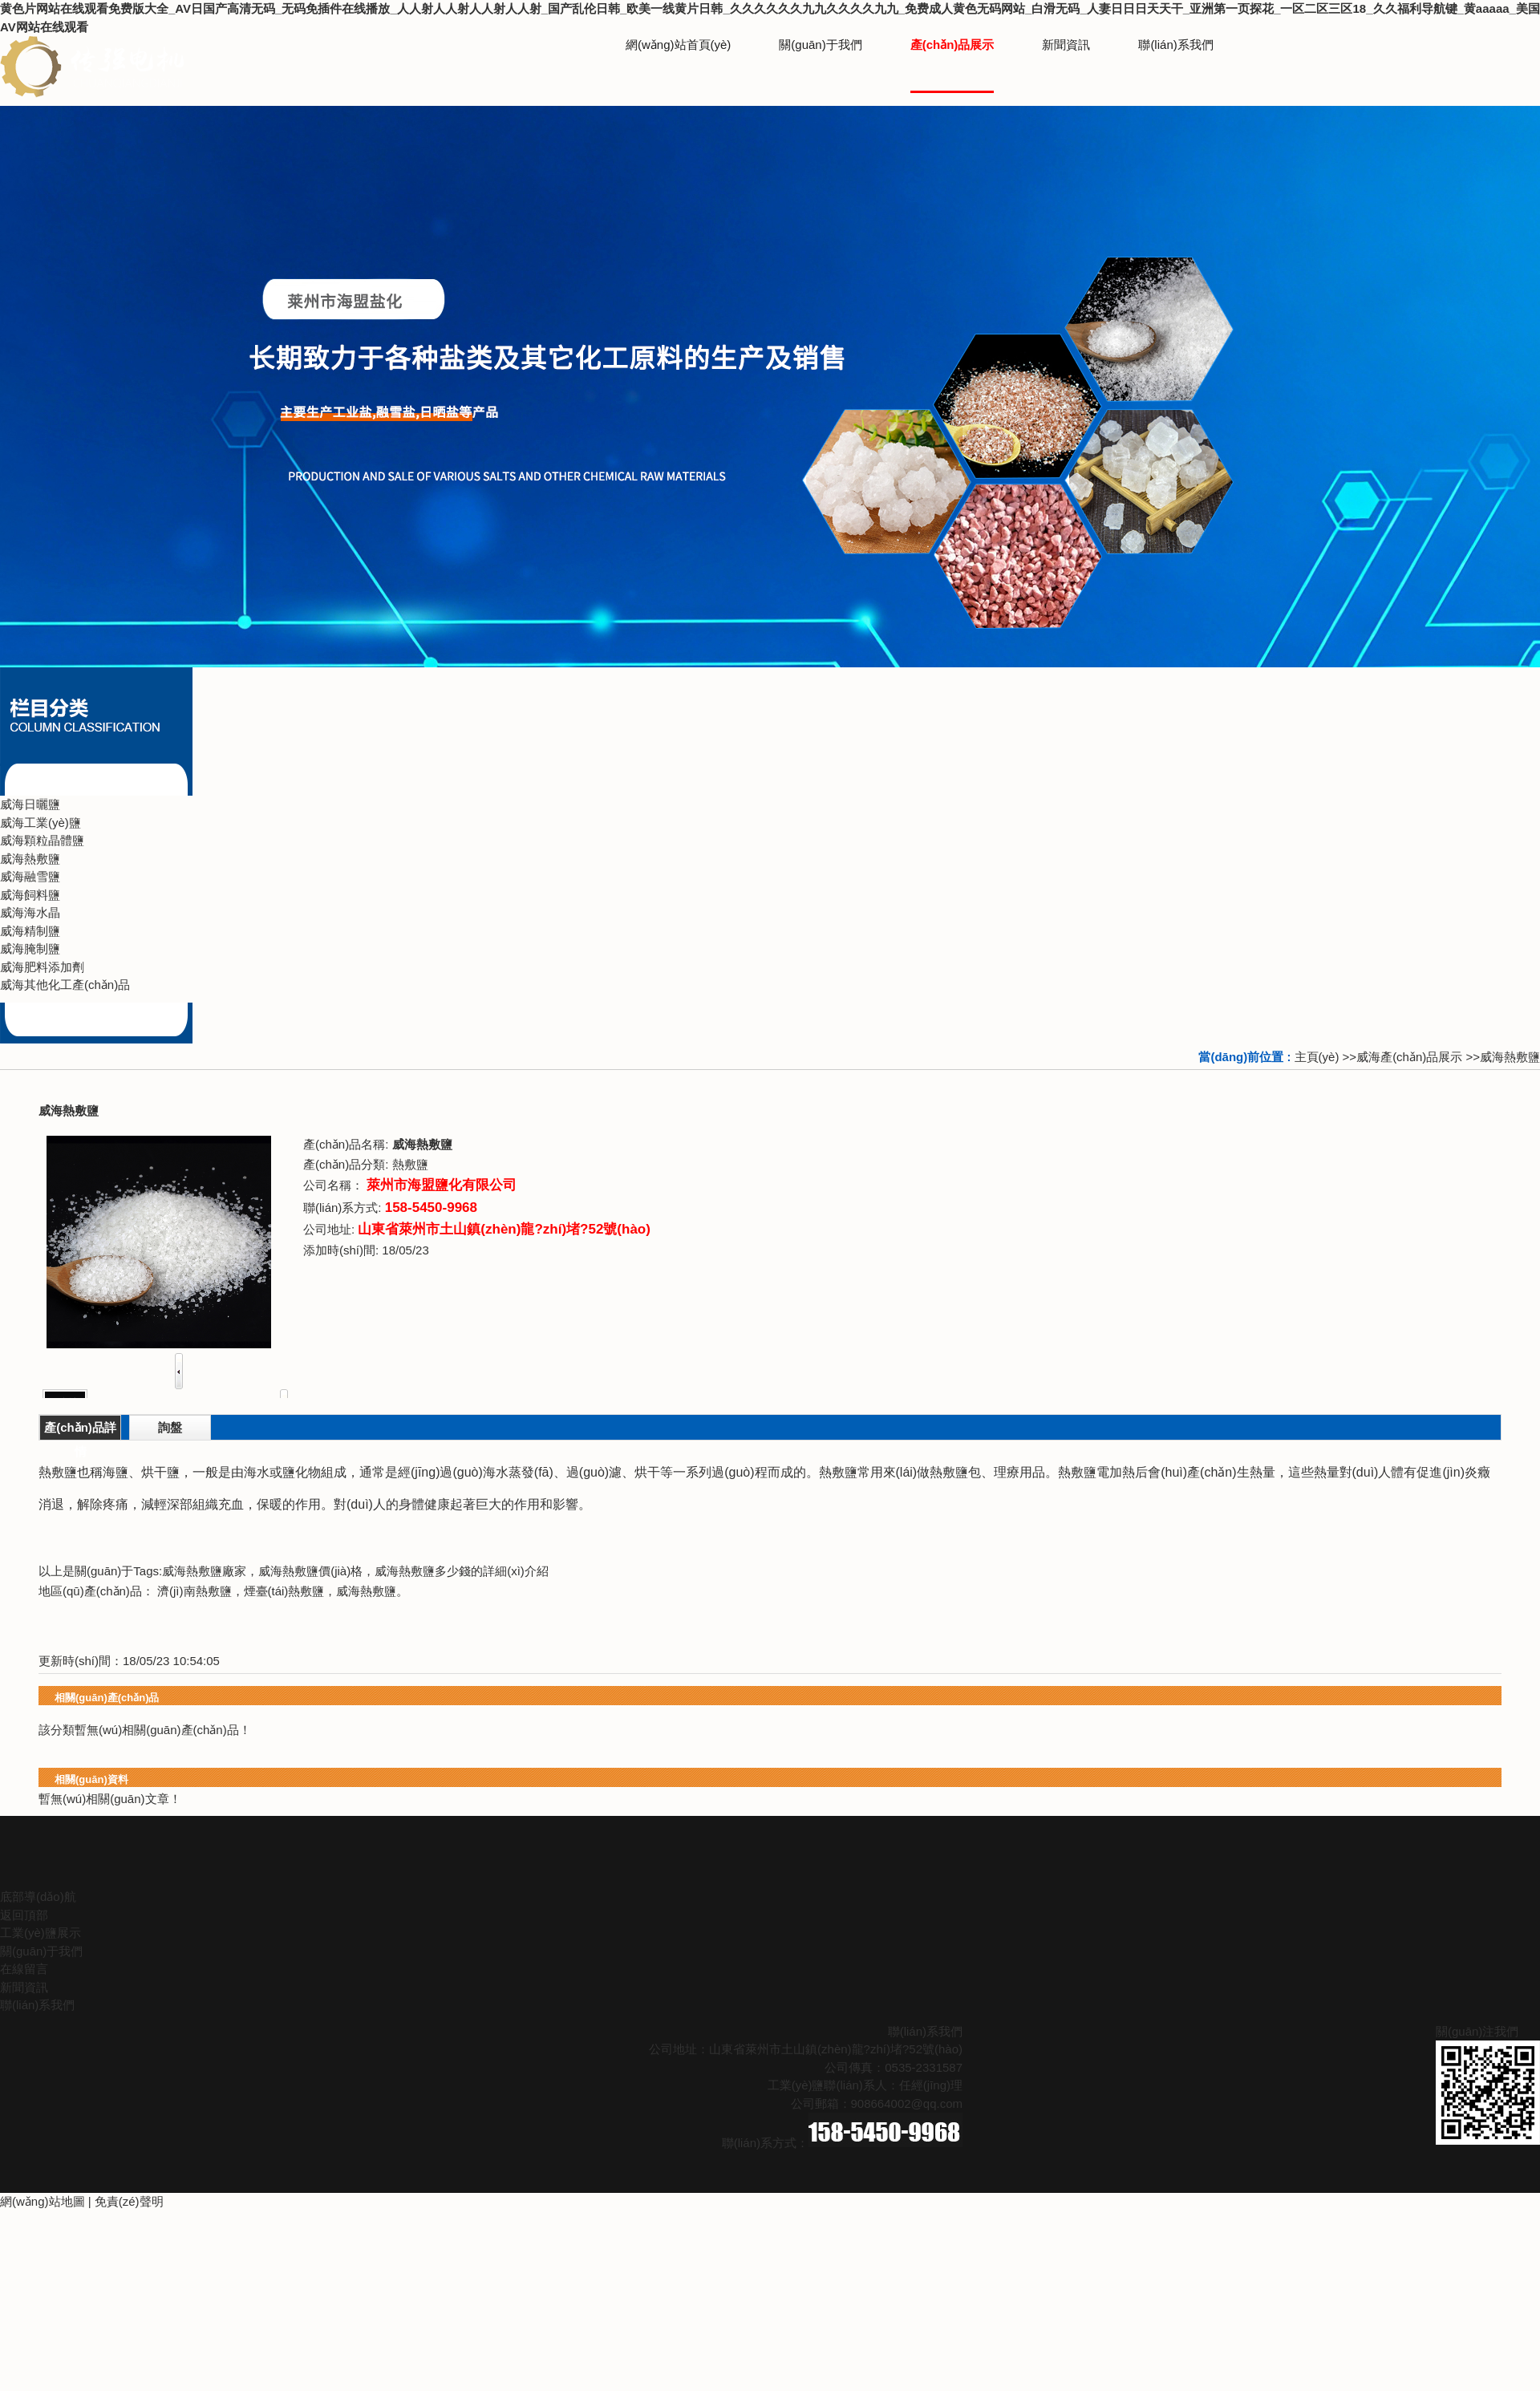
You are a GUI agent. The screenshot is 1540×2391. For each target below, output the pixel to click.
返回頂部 (24, 1915)
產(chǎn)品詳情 (80, 1430)
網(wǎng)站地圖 (42, 2201)
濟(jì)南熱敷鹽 (194, 1591)
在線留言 (24, 1969)
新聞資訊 (24, 1987)
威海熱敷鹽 (1510, 1057)
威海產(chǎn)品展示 (1409, 1057)
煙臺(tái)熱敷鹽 (284, 1591)
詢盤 (170, 1427)
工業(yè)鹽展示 (40, 1932)
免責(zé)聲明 (129, 2201)
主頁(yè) (1317, 1057)
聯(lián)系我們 (37, 2005)
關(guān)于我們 (41, 1951)
